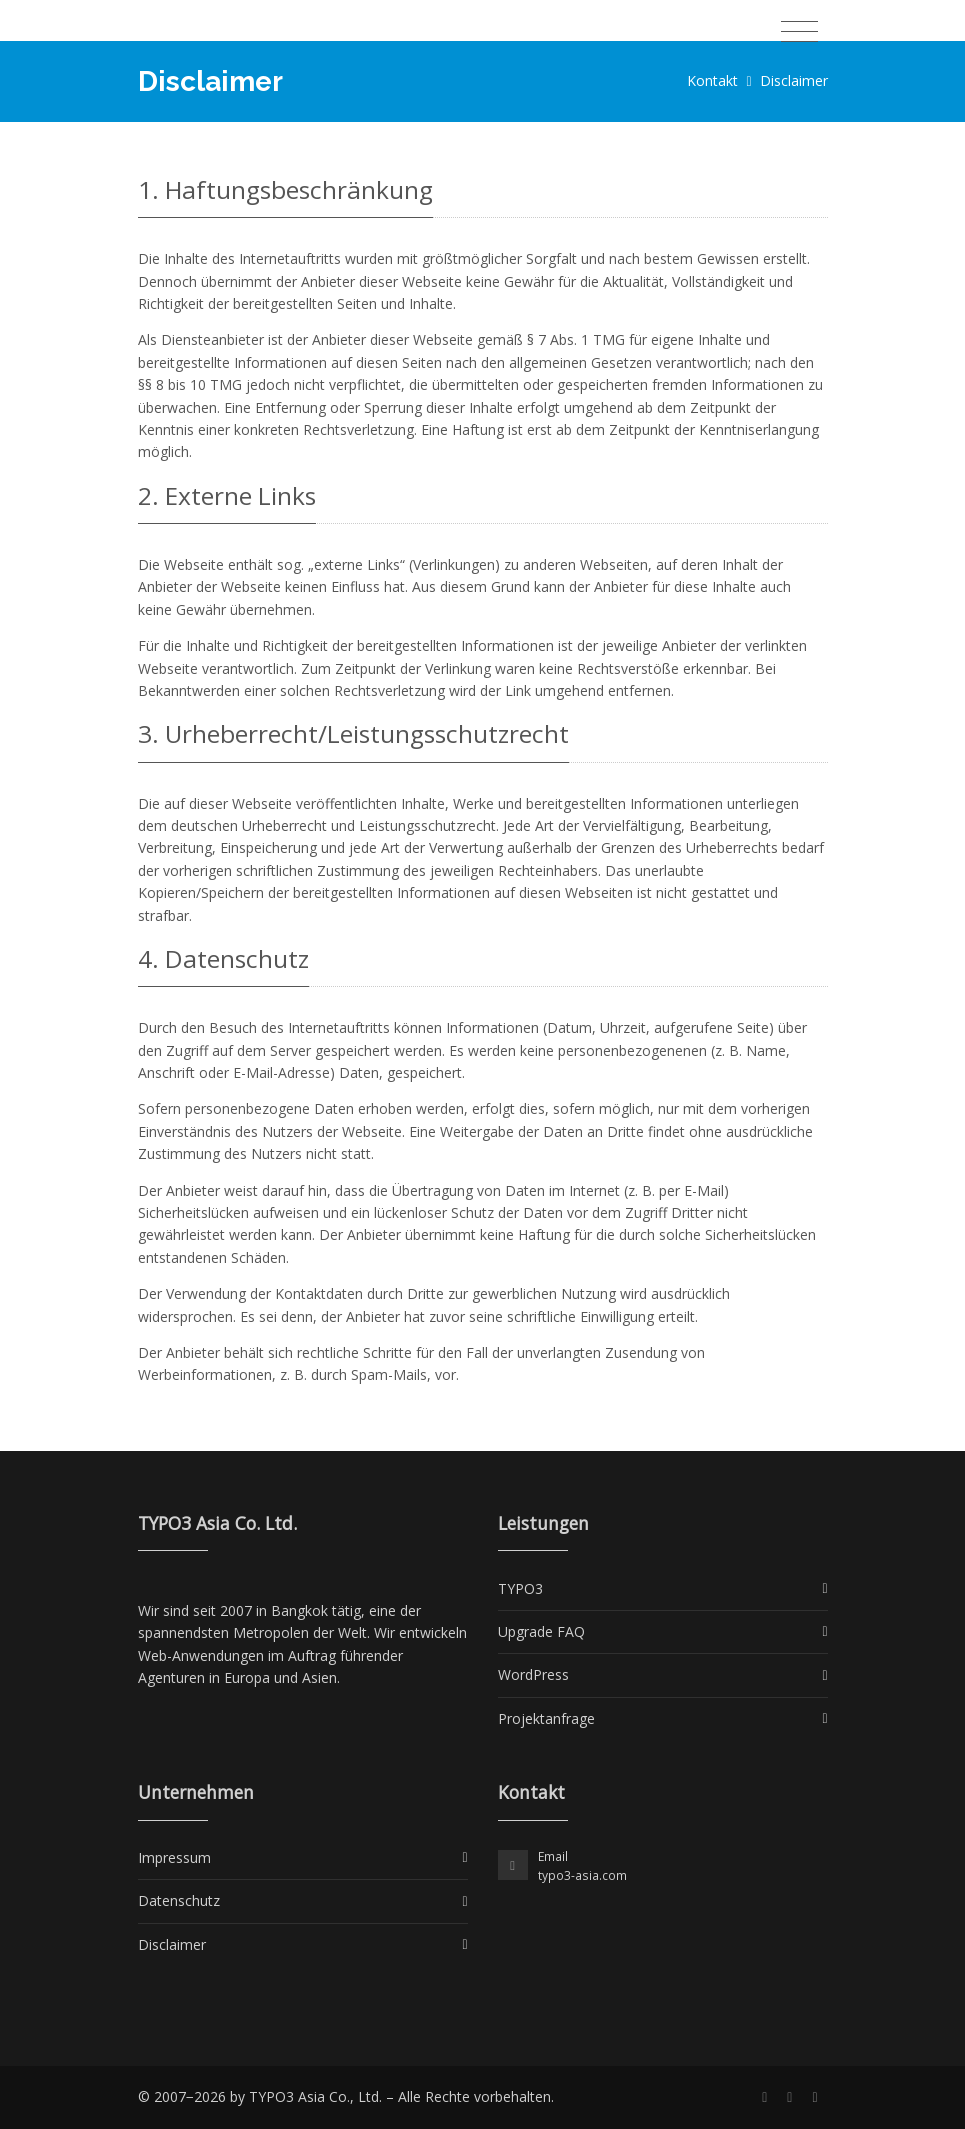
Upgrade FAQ (541, 1631)
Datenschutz (179, 1900)
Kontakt (712, 80)
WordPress (533, 1674)
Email (553, 1856)
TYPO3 (520, 1588)
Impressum (174, 1857)
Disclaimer (172, 1944)
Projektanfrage (546, 1718)
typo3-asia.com (582, 1875)
